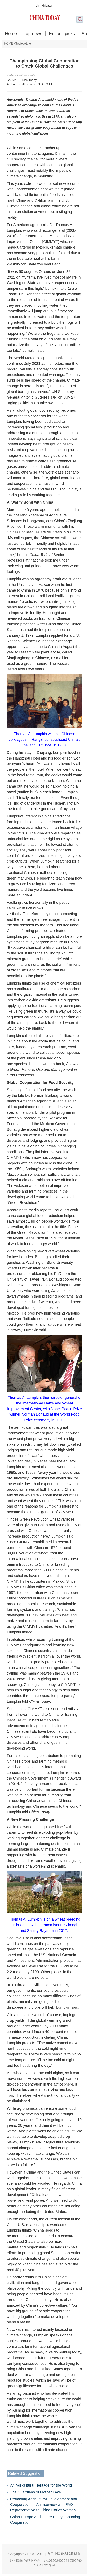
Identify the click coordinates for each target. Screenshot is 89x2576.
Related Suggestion (25, 2473)
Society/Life (23, 43)
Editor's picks (62, 33)
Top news (33, 33)
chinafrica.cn (44, 5)
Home (11, 33)
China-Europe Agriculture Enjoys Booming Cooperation (45, 2520)
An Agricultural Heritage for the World (41, 2485)
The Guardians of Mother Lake (35, 2492)
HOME (8, 43)
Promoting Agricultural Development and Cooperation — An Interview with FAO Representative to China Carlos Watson (43, 2504)
